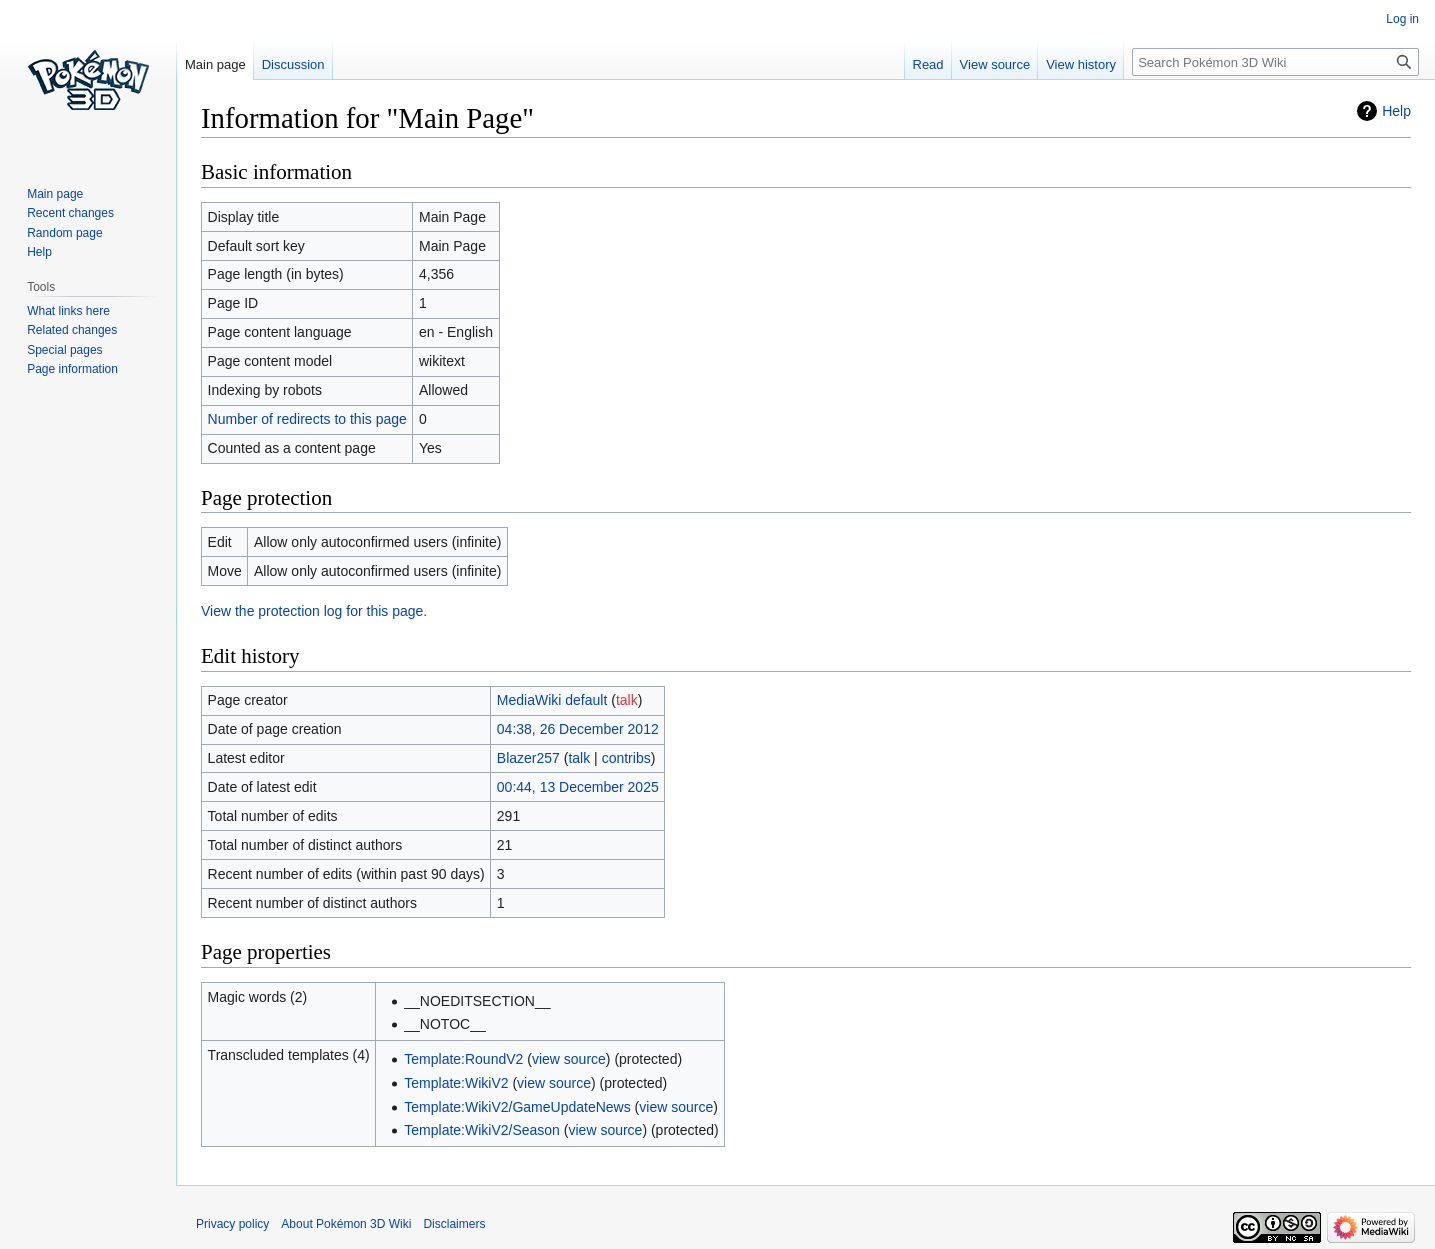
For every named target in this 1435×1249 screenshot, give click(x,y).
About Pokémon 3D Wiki (346, 1224)
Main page (215, 64)
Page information (72, 369)
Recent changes (70, 213)
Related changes (72, 330)
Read (928, 64)
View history (1081, 64)
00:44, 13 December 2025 (578, 787)
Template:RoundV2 (463, 1059)
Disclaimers (454, 1224)
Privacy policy (232, 1224)
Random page (64, 233)
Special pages (64, 350)
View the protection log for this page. (314, 611)
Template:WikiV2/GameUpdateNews (517, 1107)
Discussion (293, 64)
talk (627, 700)
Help (1396, 111)
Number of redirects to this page (307, 419)
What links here (68, 311)
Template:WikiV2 (456, 1083)
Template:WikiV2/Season (482, 1130)
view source (569, 1059)
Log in (1402, 19)
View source (995, 64)
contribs (626, 758)
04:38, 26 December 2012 (578, 729)
